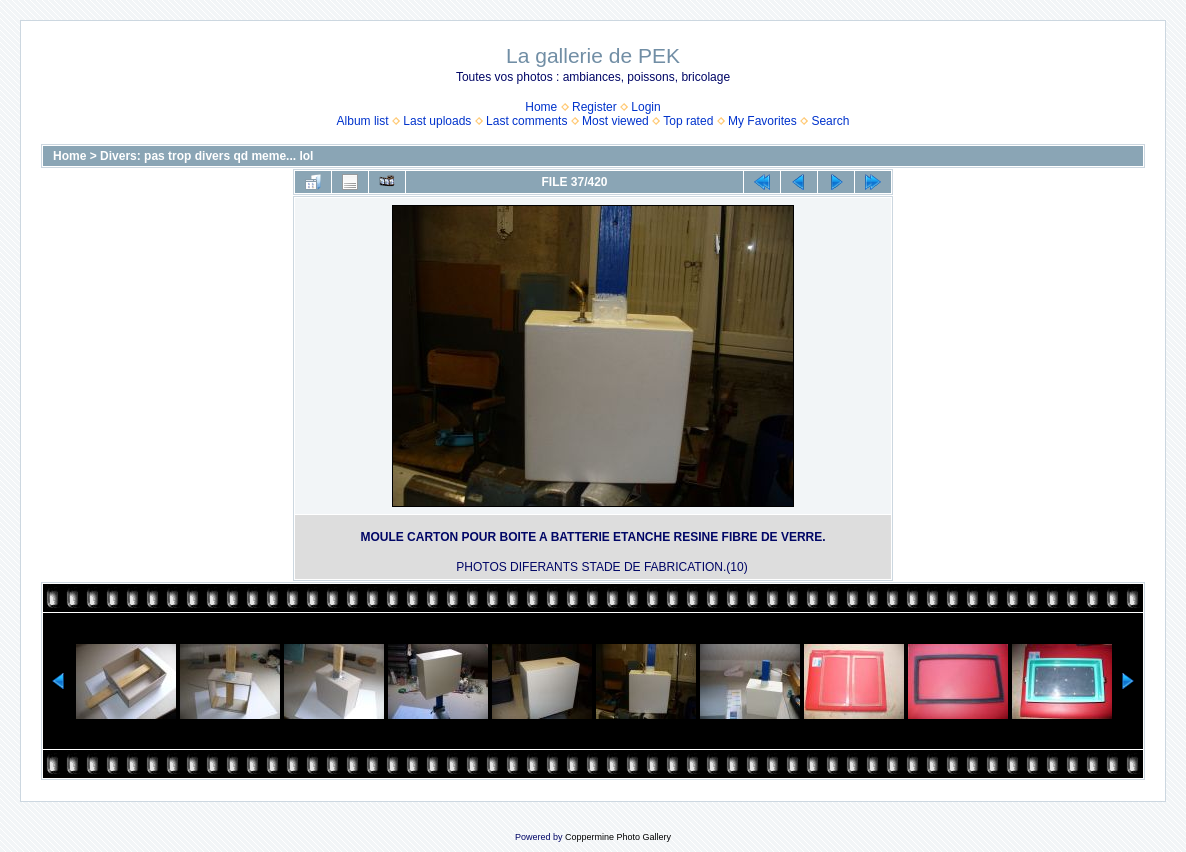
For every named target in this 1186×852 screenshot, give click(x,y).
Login (645, 107)
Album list (363, 121)
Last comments (526, 121)
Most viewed (615, 121)
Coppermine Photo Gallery (618, 837)
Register (594, 107)
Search (830, 121)
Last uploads (437, 121)
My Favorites (762, 121)
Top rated (688, 121)
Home (541, 107)
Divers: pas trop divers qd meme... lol (206, 156)
